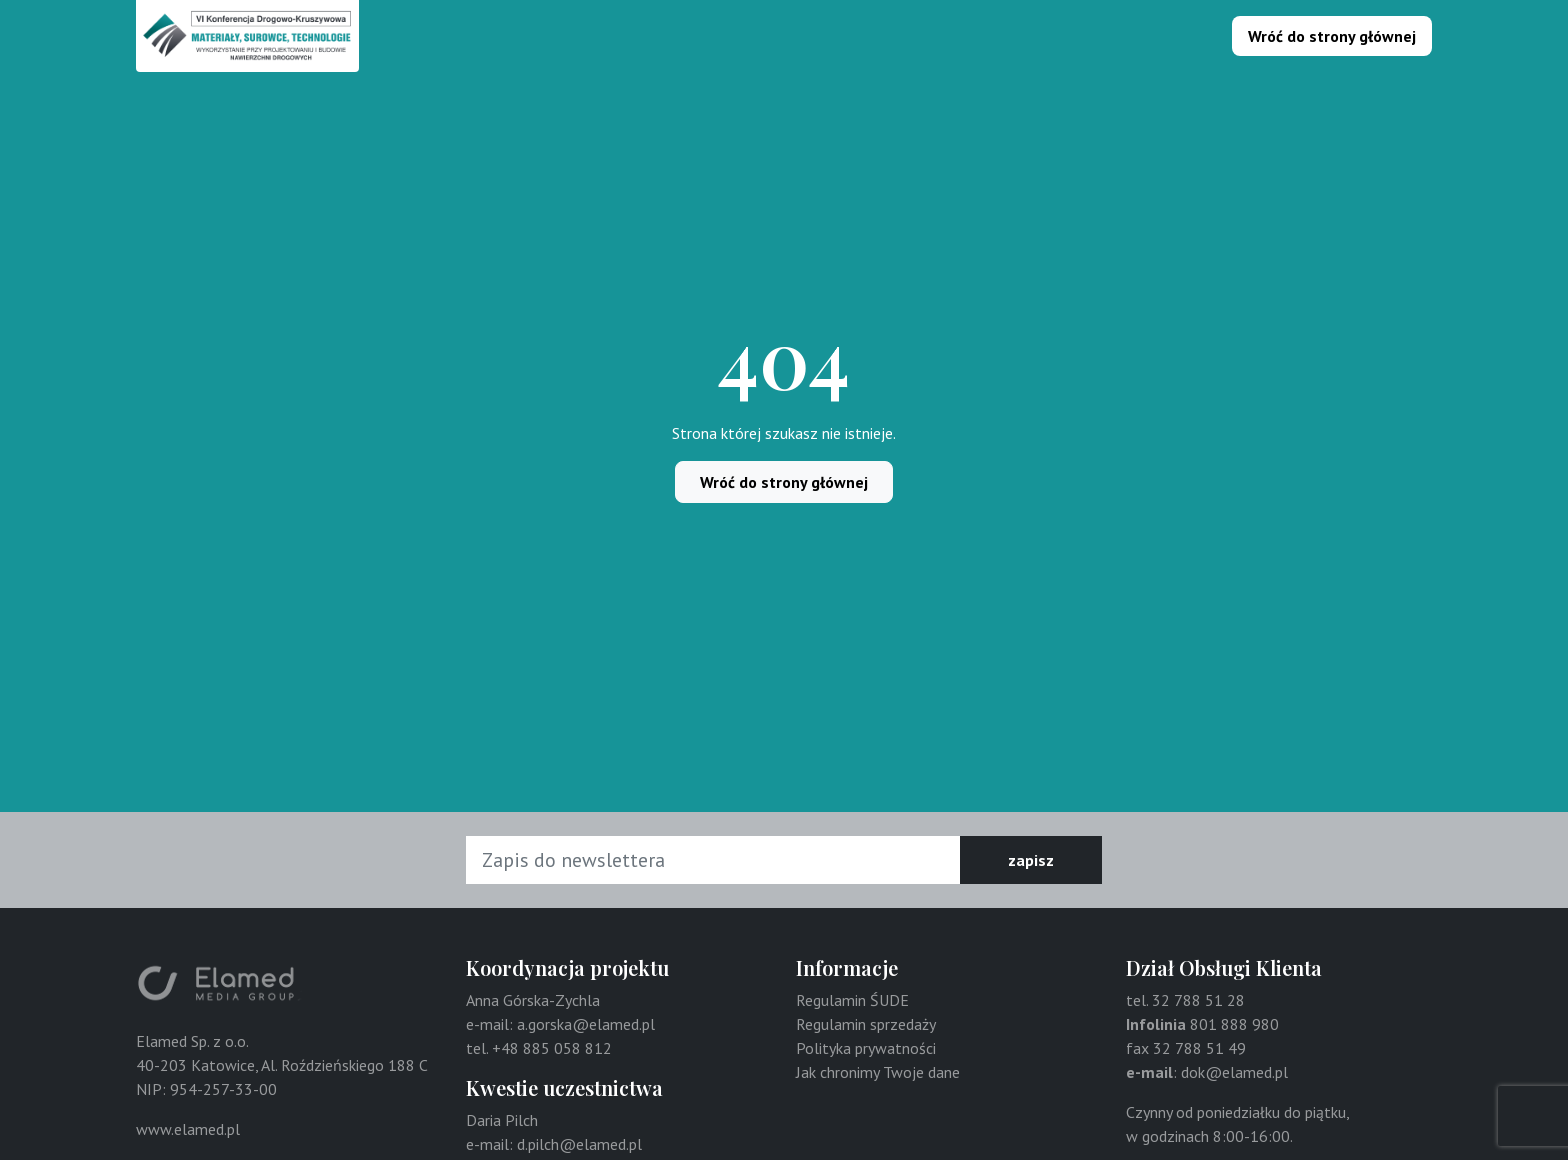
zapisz (1031, 860)
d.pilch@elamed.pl (579, 1144)
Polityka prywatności (866, 1048)
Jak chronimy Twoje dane (878, 1072)
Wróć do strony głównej (1332, 36)
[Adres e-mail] (713, 860)
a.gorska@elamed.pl (586, 1024)
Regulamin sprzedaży (866, 1024)
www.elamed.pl (188, 1129)
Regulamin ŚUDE (852, 1000)
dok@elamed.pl (1234, 1072)
